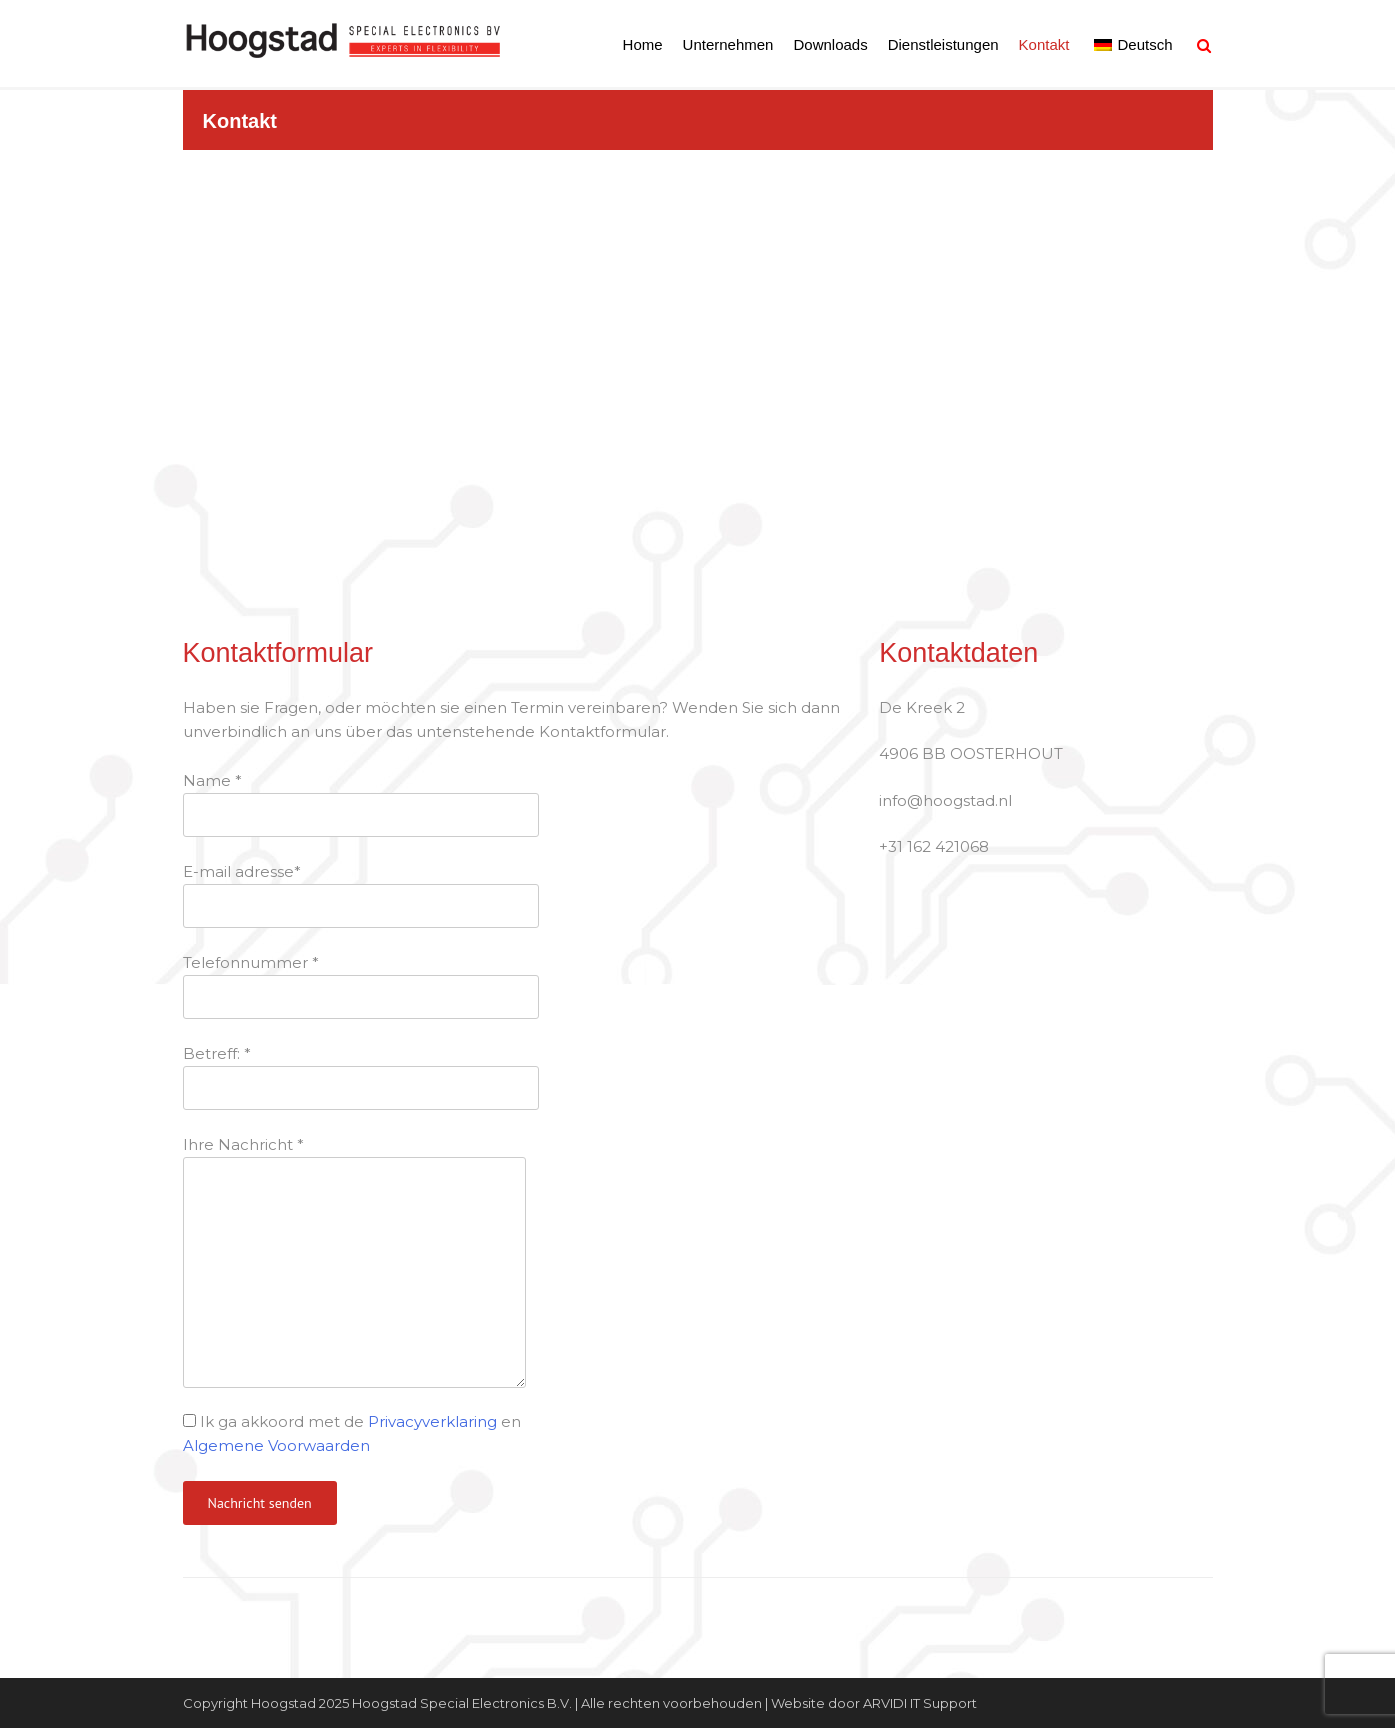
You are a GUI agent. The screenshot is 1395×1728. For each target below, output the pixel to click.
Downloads (830, 44)
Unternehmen (728, 44)
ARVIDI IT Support (920, 1703)
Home (643, 44)
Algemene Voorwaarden (276, 1445)
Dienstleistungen (943, 44)
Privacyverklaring (432, 1421)
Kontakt (1044, 44)
